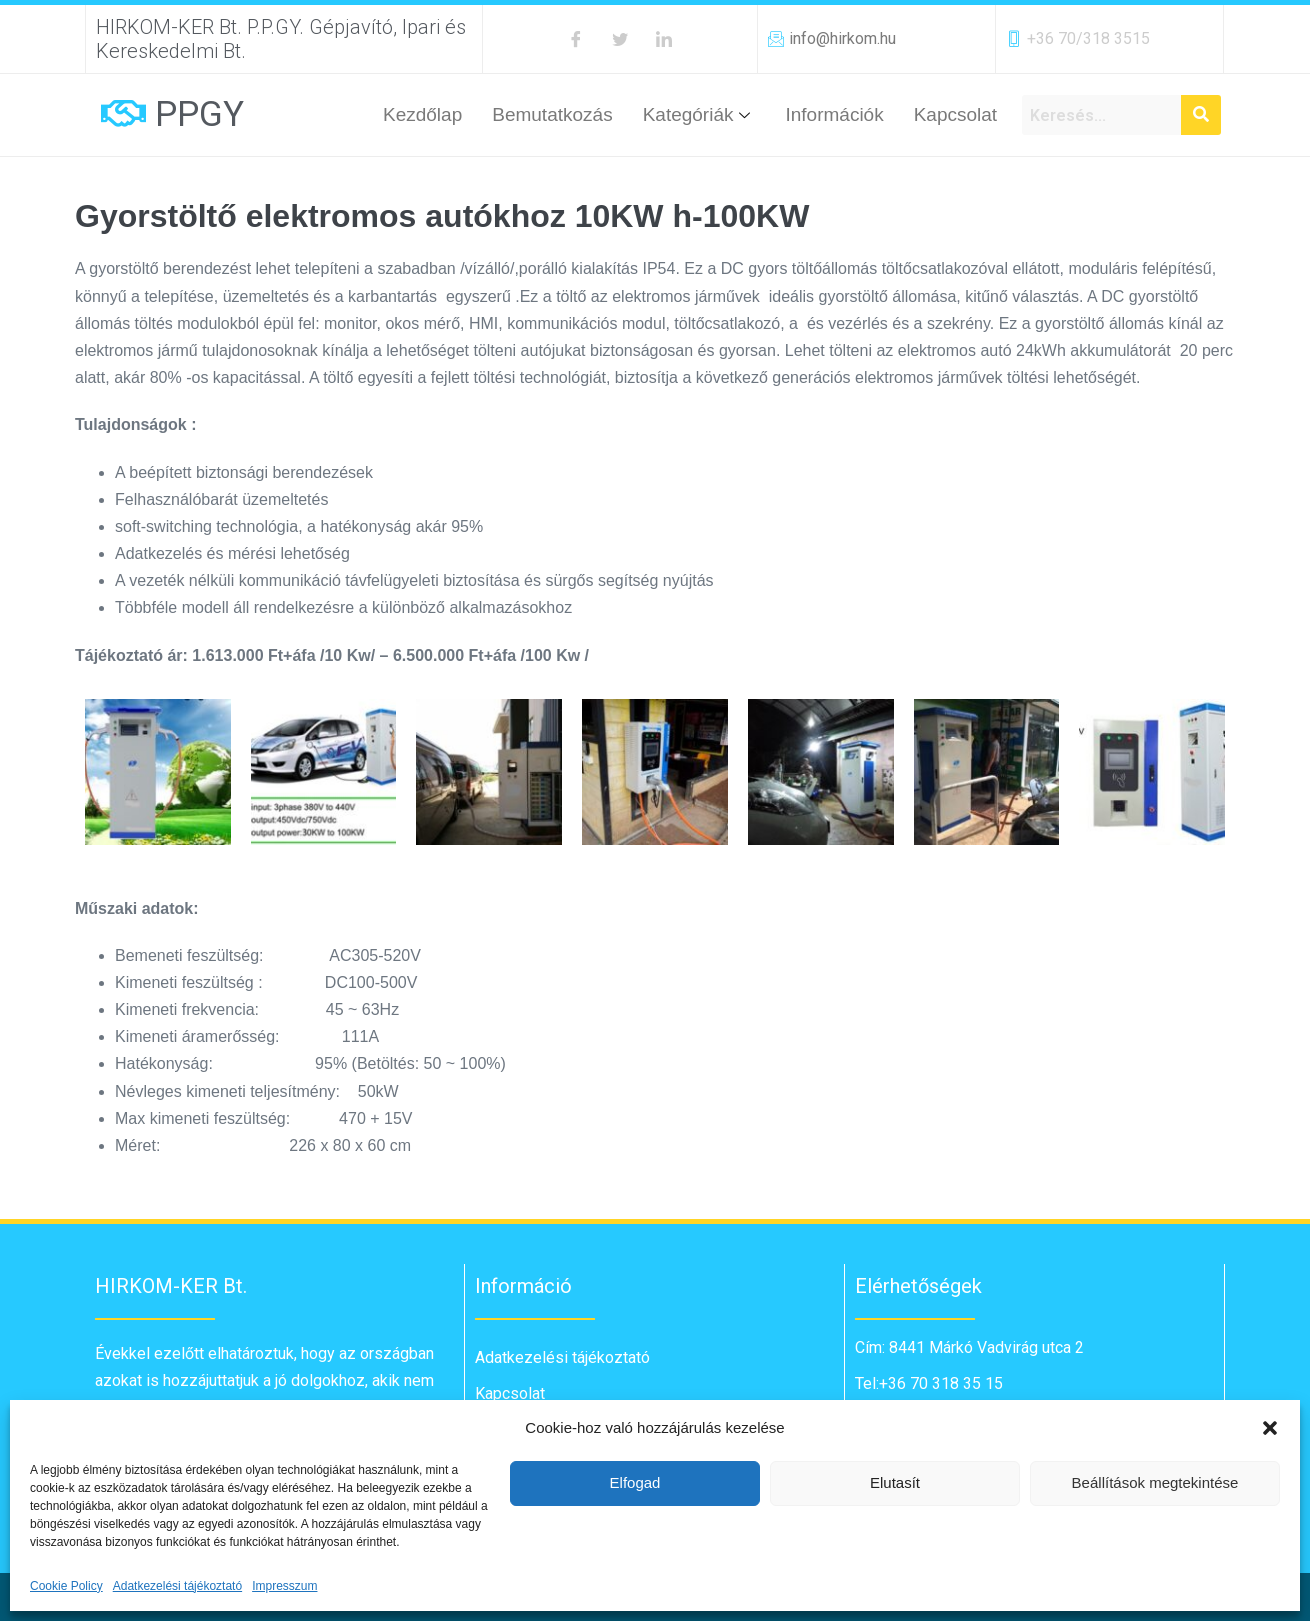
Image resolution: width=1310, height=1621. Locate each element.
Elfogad (635, 1482)
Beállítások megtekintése (1155, 1482)
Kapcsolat (955, 114)
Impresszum (284, 1586)
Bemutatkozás (552, 114)
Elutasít (895, 1482)
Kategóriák (699, 114)
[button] (1270, 1428)
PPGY (199, 114)
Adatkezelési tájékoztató (177, 1586)
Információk (834, 114)
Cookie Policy (66, 1586)
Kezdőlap (422, 114)
